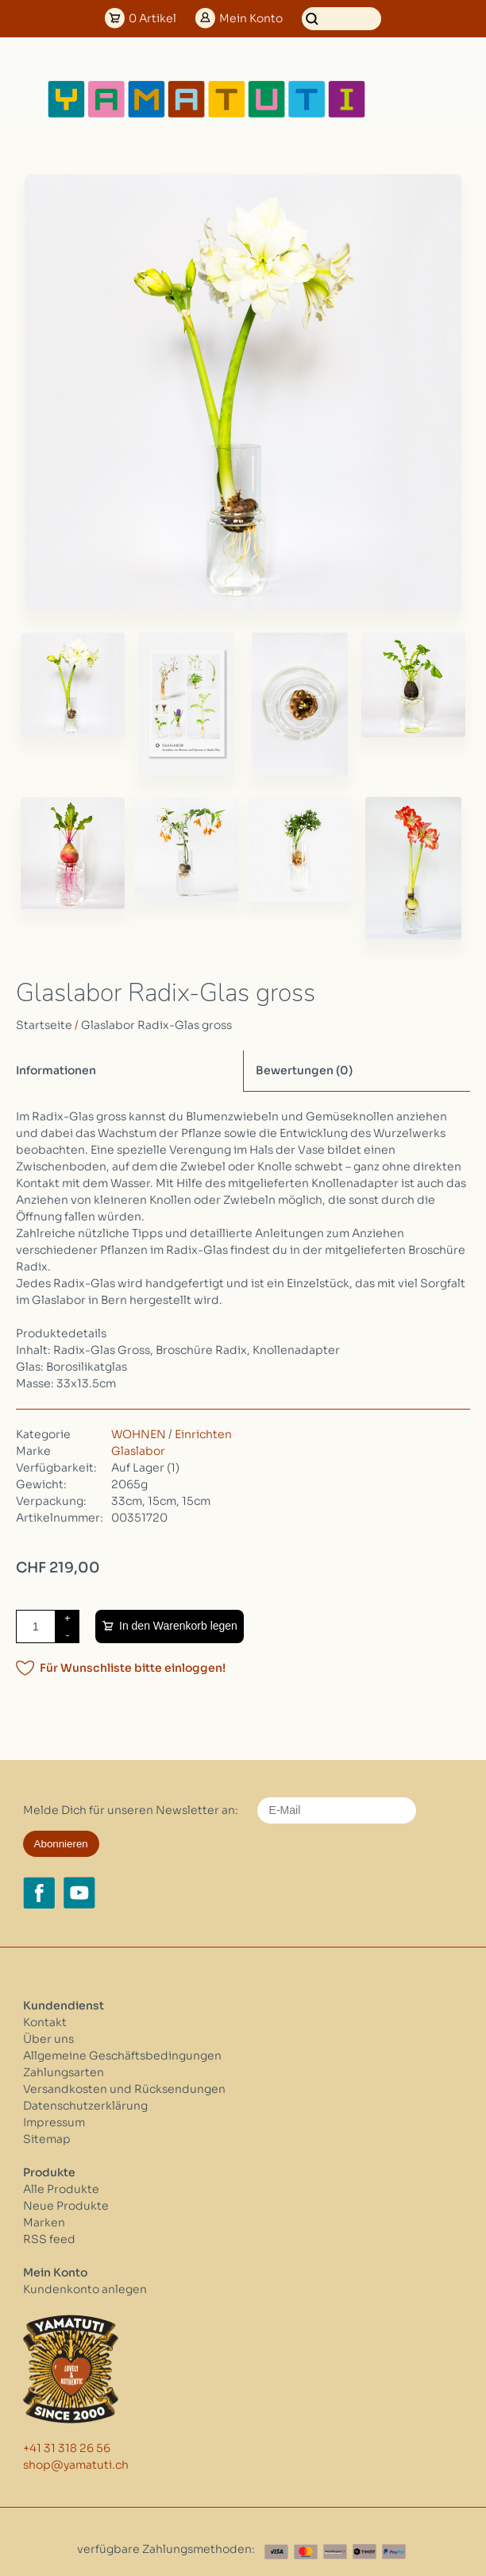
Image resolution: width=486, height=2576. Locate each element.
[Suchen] (341, 18)
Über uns (48, 2039)
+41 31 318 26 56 (66, 2448)
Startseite (44, 1025)
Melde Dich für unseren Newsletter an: (130, 1810)
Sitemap (47, 2139)
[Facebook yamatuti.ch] (39, 1893)
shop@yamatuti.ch (76, 2465)
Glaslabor (138, 1451)
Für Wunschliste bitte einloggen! (133, 1668)
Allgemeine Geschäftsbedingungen (122, 2055)
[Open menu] (418, 99)
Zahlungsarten (63, 2072)
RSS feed (49, 2239)
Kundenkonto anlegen (85, 2289)
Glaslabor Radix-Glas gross (156, 1025)
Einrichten (203, 1434)
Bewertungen (304, 1070)
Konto (251, 18)
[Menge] (36, 1626)
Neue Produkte (66, 2206)
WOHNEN (138, 1434)
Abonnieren (61, 1844)
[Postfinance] (335, 2551)
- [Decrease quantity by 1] (67, 1635)
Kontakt (45, 2022)
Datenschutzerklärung (85, 2105)
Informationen (56, 1070)
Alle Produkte (61, 2189)
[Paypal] (394, 2551)
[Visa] (276, 2551)
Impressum (54, 2122)
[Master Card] (306, 2551)
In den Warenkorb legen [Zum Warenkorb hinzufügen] (178, 1625)
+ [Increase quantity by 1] (67, 1618)
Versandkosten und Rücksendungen (124, 2089)
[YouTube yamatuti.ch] (79, 1893)
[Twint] (364, 2551)
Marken (44, 2222)
